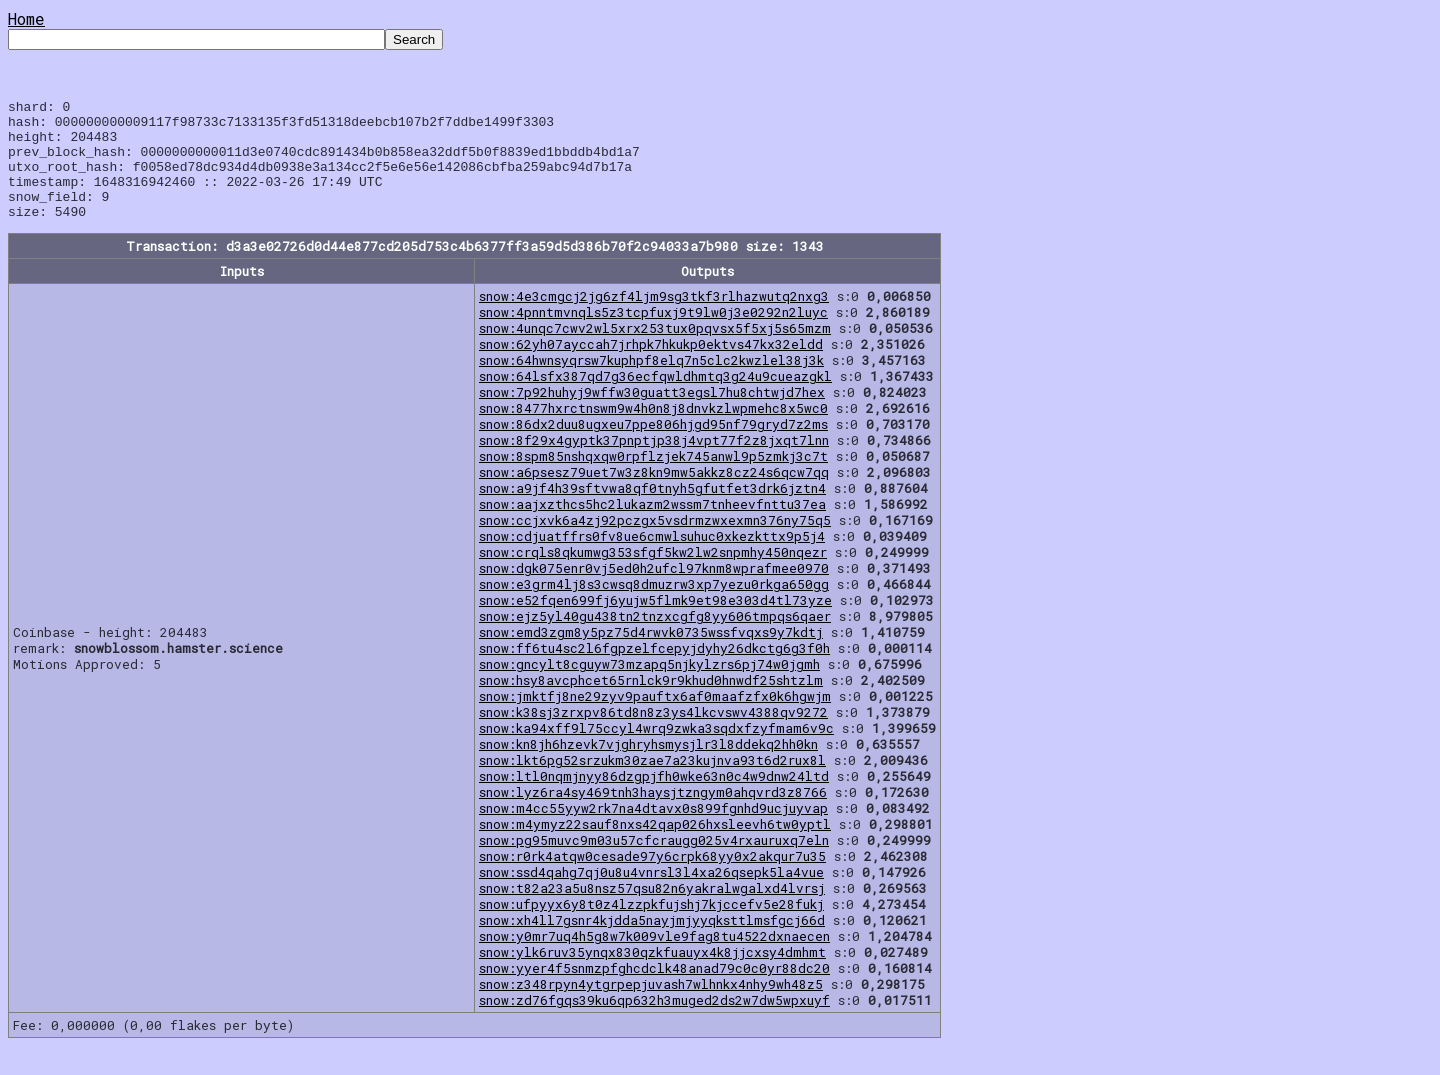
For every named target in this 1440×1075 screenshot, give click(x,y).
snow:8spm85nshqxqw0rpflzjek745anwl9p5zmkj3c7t (653, 480)
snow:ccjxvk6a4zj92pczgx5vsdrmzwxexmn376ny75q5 (655, 544)
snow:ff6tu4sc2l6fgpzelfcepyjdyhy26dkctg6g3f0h (654, 672)
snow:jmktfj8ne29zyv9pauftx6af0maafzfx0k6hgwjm (655, 720)
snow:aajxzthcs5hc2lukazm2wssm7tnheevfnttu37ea (652, 528)
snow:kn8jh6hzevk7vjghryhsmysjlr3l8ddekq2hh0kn (648, 768)
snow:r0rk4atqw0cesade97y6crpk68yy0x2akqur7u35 (652, 880)
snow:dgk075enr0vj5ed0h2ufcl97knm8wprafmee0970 (654, 592)
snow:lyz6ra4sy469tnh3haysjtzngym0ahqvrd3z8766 (653, 816)
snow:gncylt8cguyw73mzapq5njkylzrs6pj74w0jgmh (649, 688)
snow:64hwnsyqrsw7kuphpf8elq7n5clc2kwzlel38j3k (651, 384)
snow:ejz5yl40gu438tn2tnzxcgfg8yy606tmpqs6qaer (655, 640)
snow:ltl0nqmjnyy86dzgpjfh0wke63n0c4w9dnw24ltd (654, 800)
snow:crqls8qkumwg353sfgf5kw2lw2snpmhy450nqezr (653, 576)
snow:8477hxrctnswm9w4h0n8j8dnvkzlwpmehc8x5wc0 (653, 432)
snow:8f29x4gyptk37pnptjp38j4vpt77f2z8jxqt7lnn (654, 464)
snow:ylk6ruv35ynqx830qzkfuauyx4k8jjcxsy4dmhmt (652, 976)
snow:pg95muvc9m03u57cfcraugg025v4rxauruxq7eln (654, 864)
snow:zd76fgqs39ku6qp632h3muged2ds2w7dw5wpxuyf (654, 1024)
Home (26, 18)
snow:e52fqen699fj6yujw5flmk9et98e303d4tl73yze (655, 624)
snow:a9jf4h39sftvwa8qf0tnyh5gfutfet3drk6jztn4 (652, 512)
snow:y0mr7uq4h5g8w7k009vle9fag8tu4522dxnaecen (654, 960)
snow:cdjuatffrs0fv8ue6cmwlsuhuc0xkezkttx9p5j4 (652, 560)
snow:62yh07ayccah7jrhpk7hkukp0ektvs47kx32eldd (651, 368)
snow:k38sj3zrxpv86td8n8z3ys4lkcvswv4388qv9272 (653, 736)
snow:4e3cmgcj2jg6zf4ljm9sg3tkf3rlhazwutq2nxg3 (654, 320)
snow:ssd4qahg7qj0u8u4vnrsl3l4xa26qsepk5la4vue (651, 896)
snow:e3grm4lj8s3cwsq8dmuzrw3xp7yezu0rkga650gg (654, 608)
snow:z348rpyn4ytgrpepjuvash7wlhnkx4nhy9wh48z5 (651, 1008)
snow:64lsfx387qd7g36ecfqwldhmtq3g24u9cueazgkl (655, 400)
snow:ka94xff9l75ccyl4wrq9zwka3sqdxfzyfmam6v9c (656, 752)
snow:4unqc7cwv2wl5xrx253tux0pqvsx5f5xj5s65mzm (655, 352)
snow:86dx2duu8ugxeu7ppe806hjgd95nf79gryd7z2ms (653, 448)
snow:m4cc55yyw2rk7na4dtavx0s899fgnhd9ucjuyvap (653, 832)
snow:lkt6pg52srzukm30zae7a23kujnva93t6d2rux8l (652, 784)
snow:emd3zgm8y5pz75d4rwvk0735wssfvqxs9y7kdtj (651, 656)
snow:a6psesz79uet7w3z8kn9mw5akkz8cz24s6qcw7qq (654, 496)
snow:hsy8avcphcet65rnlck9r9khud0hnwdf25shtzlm (651, 704)
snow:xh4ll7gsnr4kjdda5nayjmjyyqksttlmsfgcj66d (652, 944)
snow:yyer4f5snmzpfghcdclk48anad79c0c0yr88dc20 (654, 992)
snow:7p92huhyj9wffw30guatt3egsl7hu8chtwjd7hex (652, 416)
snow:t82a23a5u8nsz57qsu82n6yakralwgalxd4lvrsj (652, 912)
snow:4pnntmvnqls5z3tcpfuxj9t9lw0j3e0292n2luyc (653, 336)
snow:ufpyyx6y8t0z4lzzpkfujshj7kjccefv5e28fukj (651, 928)
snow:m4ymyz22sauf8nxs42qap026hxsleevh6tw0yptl (655, 848)
